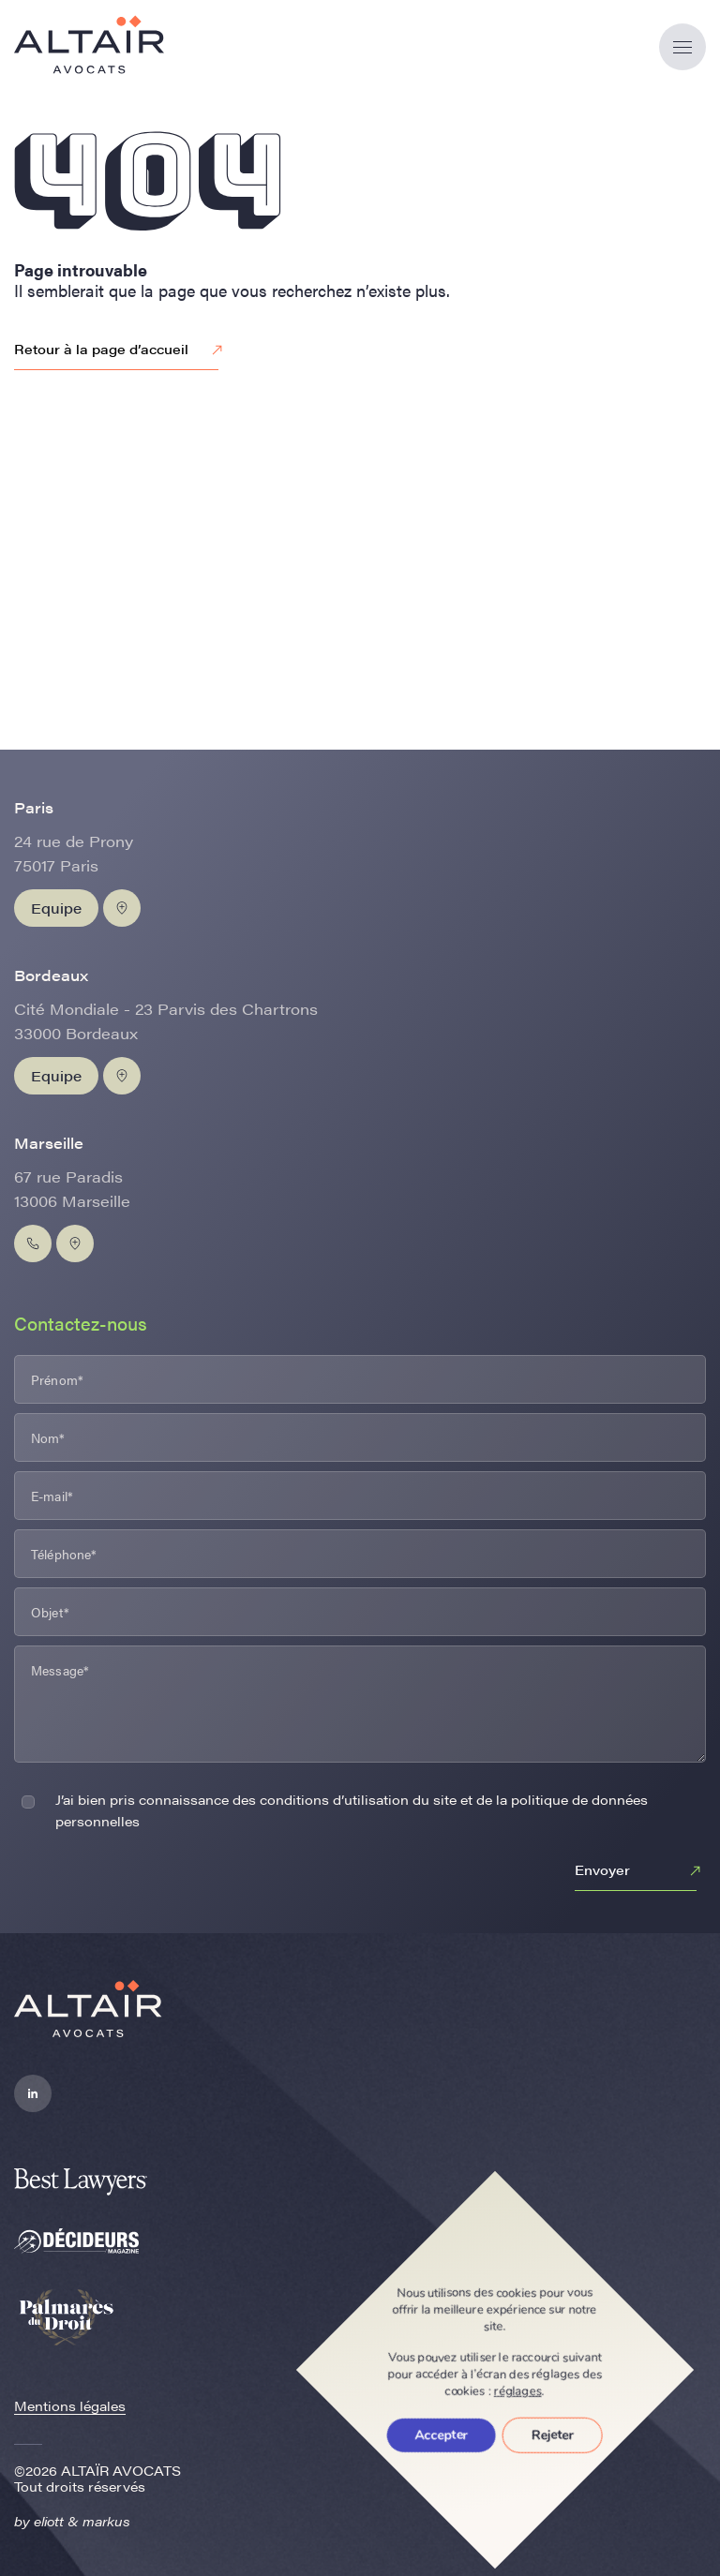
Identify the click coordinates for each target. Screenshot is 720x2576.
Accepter (441, 2435)
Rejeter (553, 2435)
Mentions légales (70, 2405)
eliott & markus (82, 2520)
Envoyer (640, 1871)
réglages (518, 2391)
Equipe (56, 907)
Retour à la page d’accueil (121, 350)
